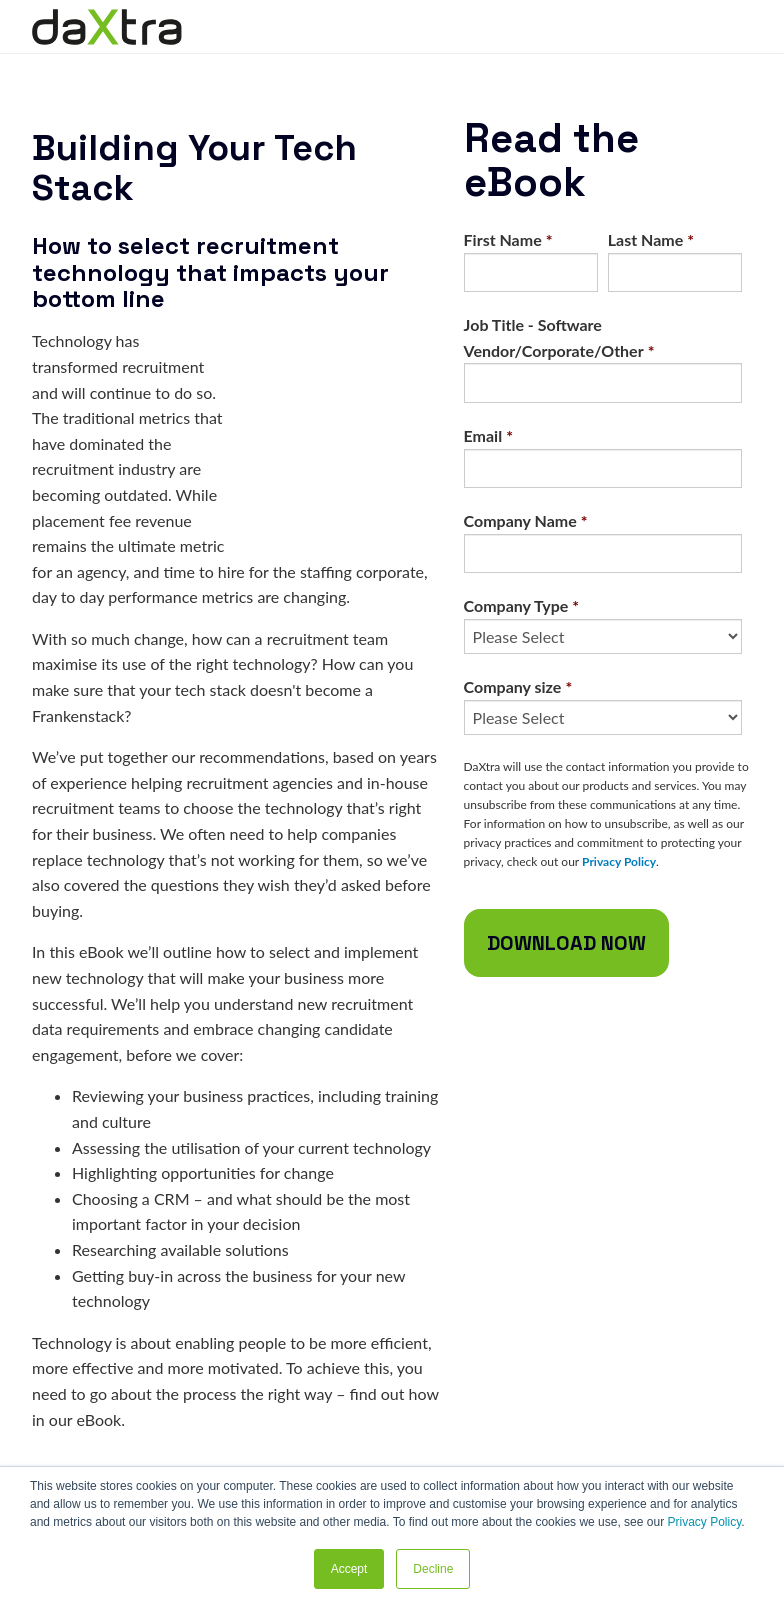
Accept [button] (349, 1569)
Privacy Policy (704, 1522)
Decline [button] (433, 1569)
